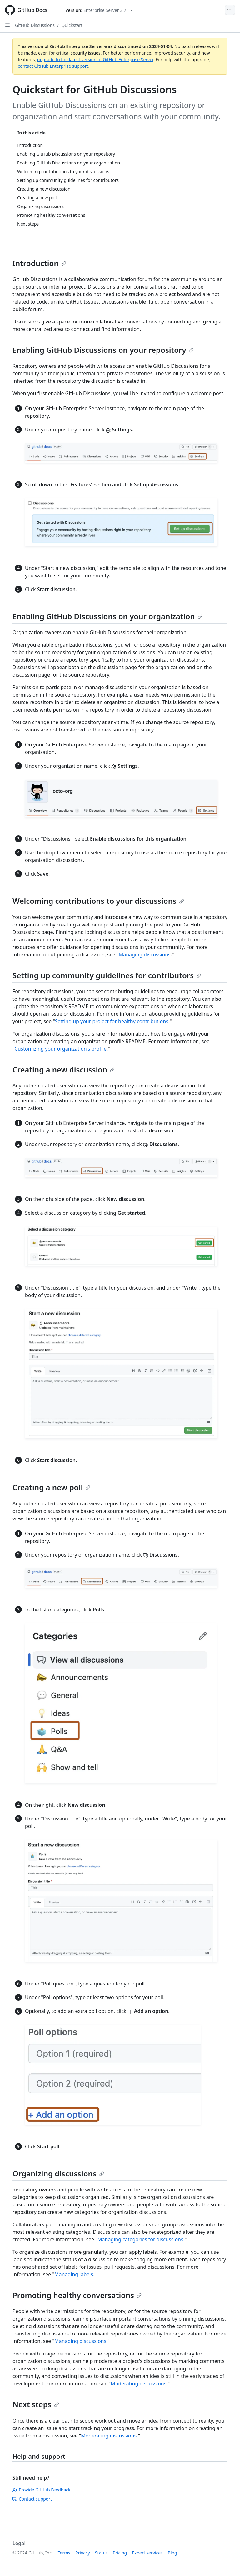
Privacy (82, 2553)
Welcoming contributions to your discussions (98, 901)
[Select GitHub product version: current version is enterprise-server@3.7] (98, 10)
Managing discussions (145, 954)
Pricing (120, 2553)
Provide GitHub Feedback (41, 2490)
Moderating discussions (138, 2383)
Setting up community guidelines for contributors (106, 975)
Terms (64, 2553)
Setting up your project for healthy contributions (111, 1021)
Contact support (32, 2499)
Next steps (35, 2404)
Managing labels (73, 2274)
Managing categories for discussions (140, 2239)
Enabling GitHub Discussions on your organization (107, 616)
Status (101, 2553)
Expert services (147, 2553)
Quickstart (71, 25)
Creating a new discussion (63, 1069)
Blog (172, 2553)
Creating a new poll (51, 1487)
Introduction (39, 263)
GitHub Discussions (35, 25)
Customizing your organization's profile (61, 1048)
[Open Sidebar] (7, 25)
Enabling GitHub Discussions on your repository (103, 350)
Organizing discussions (58, 2173)
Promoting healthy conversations (77, 2295)
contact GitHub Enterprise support (53, 66)
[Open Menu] (230, 10)
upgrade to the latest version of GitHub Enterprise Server (95, 59)
